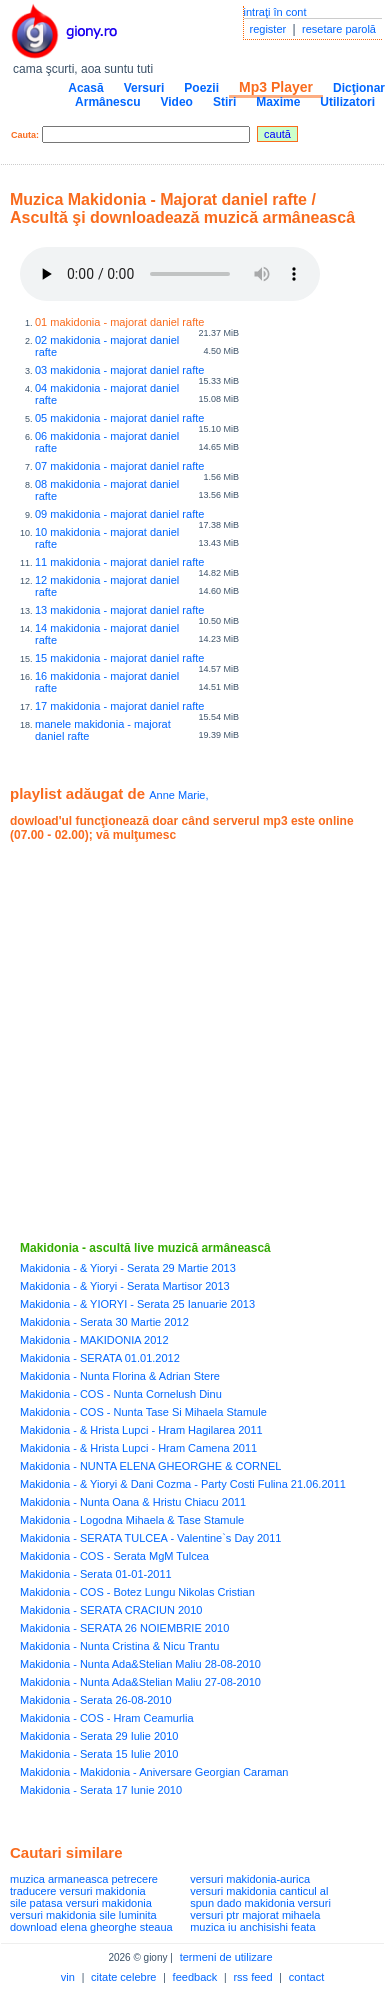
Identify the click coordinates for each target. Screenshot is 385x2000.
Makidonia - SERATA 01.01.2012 (100, 1358)
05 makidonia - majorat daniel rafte (119, 418)
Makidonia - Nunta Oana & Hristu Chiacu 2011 (133, 1502)
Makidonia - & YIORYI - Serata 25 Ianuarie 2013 (137, 1304)
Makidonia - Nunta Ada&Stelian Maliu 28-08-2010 (140, 1664)
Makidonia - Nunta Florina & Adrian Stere (120, 1376)
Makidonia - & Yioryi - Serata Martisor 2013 (125, 1286)
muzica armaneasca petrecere (84, 1879)
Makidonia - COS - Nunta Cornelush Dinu (121, 1394)
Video (176, 102)
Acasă (85, 88)
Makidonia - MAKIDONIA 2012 (94, 1340)
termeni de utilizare (226, 1957)
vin (68, 1977)
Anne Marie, (178, 795)
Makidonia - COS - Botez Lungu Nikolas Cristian (137, 1592)
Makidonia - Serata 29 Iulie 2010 (99, 1736)
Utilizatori (347, 102)
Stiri (224, 102)
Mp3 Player (276, 87)
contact (306, 1977)
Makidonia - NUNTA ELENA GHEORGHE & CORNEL (150, 1466)
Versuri (144, 88)
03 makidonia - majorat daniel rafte (119, 370)
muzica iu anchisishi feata (252, 1927)
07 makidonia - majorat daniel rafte (119, 466)
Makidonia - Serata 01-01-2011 (96, 1574)
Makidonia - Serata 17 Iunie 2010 (101, 1790)
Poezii (201, 88)
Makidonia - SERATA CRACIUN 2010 (111, 1610)
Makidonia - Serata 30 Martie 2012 (104, 1322)
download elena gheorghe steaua (91, 1927)
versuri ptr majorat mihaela (255, 1915)
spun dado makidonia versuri (260, 1903)
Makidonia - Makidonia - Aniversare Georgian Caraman (154, 1772)
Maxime (278, 102)
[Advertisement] (187, 1041)
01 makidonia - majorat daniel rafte (119, 322)
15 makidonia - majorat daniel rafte (119, 658)
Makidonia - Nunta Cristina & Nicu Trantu (119, 1646)
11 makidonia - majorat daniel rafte (119, 562)
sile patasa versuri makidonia (81, 1903)
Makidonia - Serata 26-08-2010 (96, 1700)
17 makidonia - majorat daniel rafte (119, 706)
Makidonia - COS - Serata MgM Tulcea (114, 1556)
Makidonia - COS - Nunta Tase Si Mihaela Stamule (143, 1412)
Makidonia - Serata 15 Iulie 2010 (99, 1754)
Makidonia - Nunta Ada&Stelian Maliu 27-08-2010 (140, 1682)
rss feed (252, 1977)
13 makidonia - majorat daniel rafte (119, 610)
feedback (195, 1977)
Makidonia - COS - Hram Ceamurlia (107, 1718)
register (268, 29)
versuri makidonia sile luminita (83, 1915)
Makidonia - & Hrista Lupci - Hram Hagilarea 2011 (141, 1430)
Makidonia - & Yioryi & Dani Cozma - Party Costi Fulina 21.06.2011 (183, 1484)
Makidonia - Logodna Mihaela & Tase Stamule (132, 1520)
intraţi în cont (275, 12)
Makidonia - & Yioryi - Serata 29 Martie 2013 (128, 1268)
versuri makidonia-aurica (250, 1879)
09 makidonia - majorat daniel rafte (119, 514)
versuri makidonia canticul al (259, 1891)
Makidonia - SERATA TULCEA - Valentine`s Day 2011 (150, 1538)
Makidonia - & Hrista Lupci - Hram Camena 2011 (138, 1448)
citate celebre (123, 1977)
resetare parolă (339, 29)
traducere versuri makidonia (78, 1891)
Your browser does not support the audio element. (170, 274)
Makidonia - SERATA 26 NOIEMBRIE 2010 (124, 1628)
